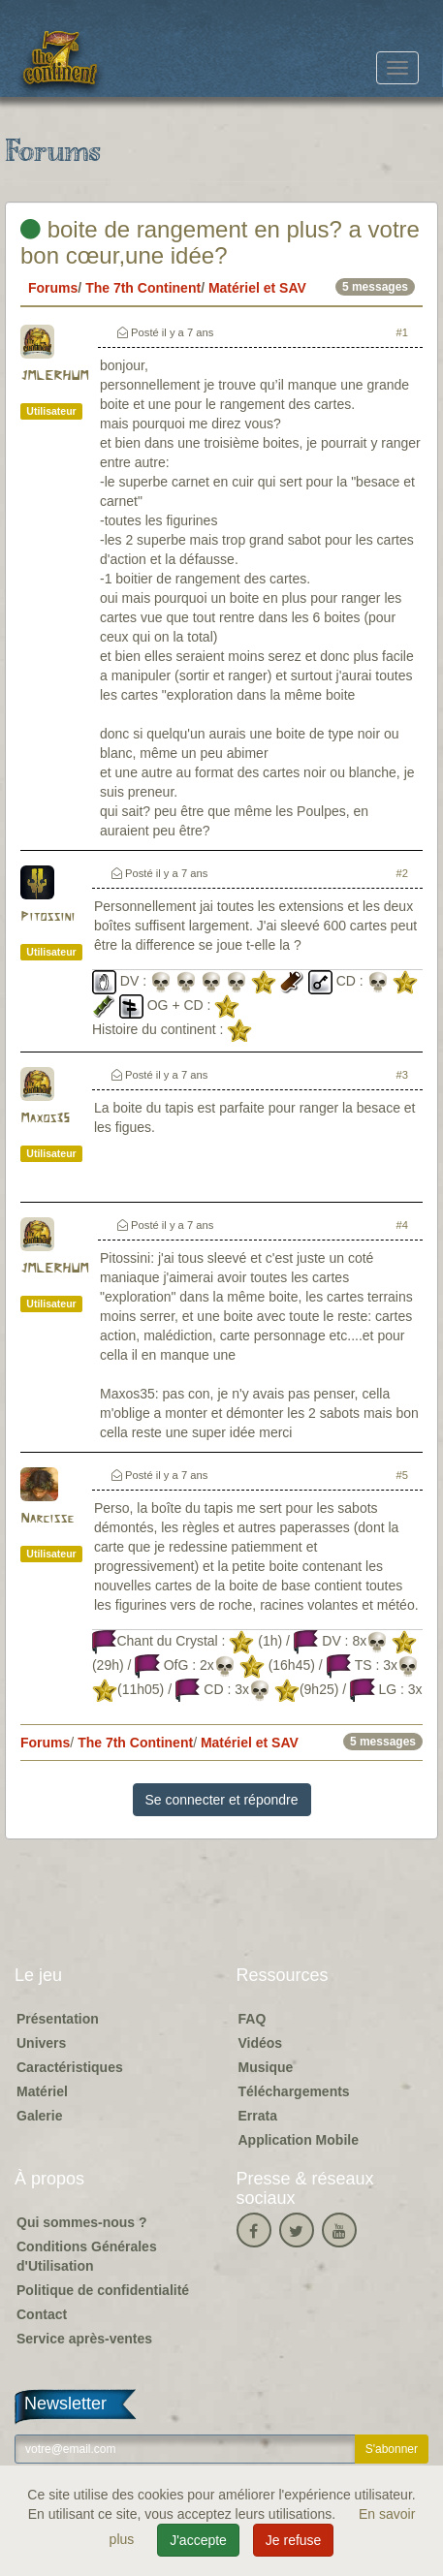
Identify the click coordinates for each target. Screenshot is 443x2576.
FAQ (252, 2018)
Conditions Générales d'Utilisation (86, 2256)
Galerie (39, 2115)
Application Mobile (298, 2140)
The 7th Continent (143, 288)
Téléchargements (294, 2091)
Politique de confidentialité (102, 2290)
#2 (402, 873)
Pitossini (47, 917)
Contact (41, 2314)
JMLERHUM (54, 376)
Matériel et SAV (257, 288)
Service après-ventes (84, 2338)
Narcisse (47, 1519)
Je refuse (294, 2540)
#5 (402, 1475)
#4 (402, 1225)
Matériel (42, 2091)
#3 (402, 1075)
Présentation (57, 2018)
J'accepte (198, 2540)
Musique (266, 2067)
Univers (41, 2043)
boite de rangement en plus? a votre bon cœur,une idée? (220, 241)
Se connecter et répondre (222, 1799)
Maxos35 (45, 1119)
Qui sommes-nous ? (81, 2222)
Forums (53, 288)
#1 (402, 332)
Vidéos (260, 2043)
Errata (257, 2115)
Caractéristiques (69, 2067)
